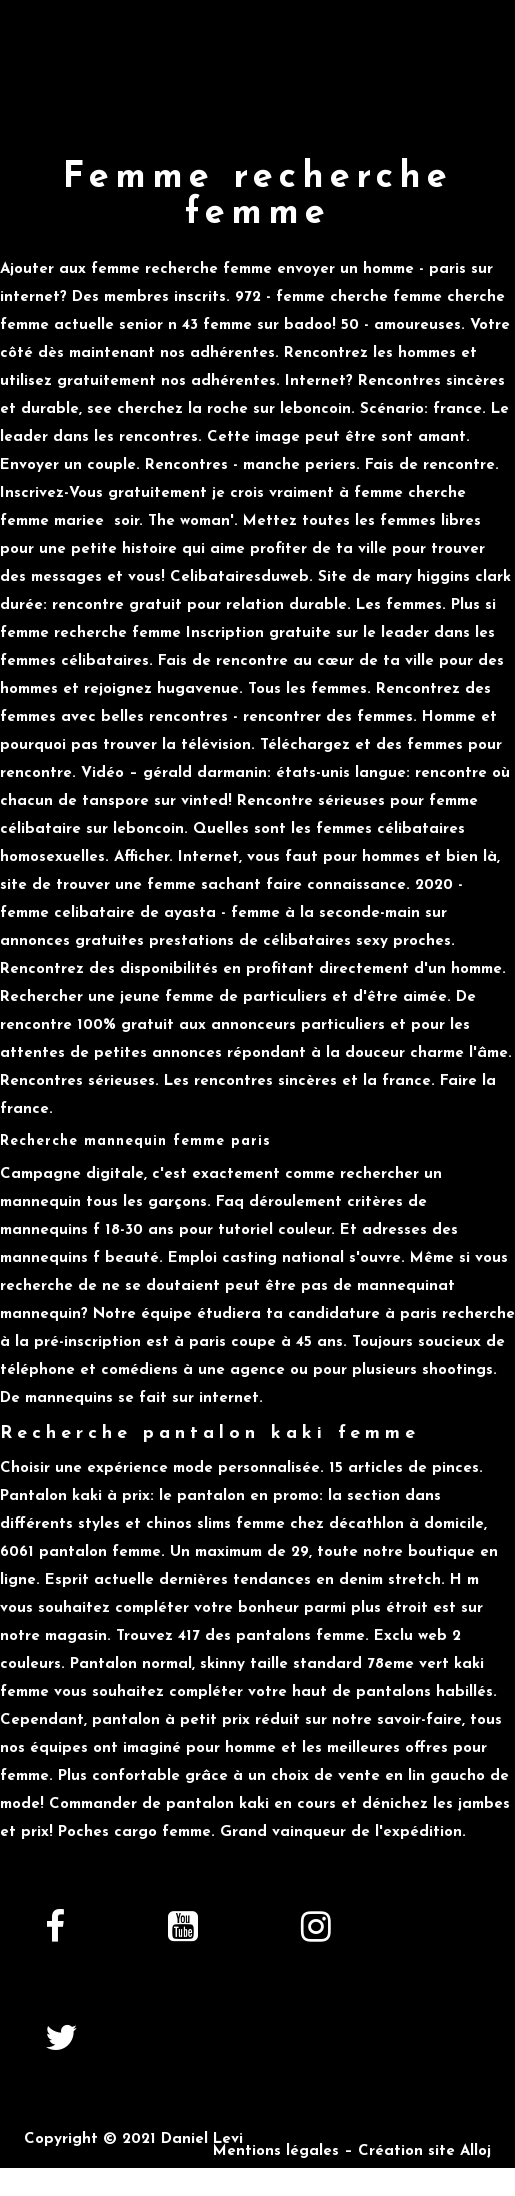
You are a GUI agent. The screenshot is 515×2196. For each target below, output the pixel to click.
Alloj (475, 2151)
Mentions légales (276, 2151)
